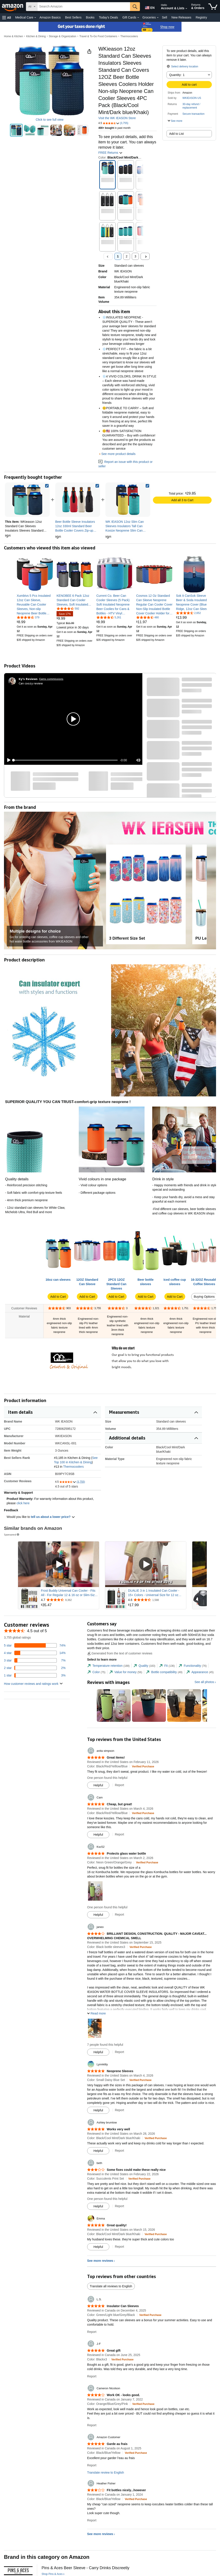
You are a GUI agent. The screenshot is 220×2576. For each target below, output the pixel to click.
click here (22, 1580)
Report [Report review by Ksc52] (119, 1991)
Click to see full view (49, 119)
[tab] (108, 1743)
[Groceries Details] (158, 17)
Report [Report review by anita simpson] (119, 1862)
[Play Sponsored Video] (58, 1641)
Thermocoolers (129, 36)
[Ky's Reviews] (28, 756)
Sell (164, 17)
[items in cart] (212, 6)
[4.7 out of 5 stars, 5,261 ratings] (108, 617)
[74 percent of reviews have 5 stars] (35, 1722)
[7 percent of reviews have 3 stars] (35, 1737)
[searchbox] (83, 6)
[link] (77, 499)
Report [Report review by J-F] (91, 2453)
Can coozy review (31, 760)
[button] (6, 17)
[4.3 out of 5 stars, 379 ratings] (28, 617)
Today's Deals (108, 17)
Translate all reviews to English (111, 2363)
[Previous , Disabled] (108, 256)
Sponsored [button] (12, 1611)
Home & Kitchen (13, 36)
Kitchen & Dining (36, 36)
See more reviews (100, 2337)
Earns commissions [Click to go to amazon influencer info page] (51, 756)
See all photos (204, 1759)
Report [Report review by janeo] (119, 2129)
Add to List (176, 133)
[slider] (65, 837)
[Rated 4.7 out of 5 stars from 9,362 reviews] (69, 1677)
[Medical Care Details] (35, 17)
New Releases (181, 17)
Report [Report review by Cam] (119, 1911)
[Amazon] (13, 6)
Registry (201, 17)
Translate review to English (105, 2549)
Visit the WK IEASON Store (117, 118)
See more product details (118, 454)
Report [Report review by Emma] (119, 2323)
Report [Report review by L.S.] (91, 2409)
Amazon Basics (49, 17)
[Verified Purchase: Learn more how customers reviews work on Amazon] (143, 1843)
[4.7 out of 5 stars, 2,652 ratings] (188, 613)
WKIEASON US (191, 98)
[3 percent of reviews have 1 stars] (35, 1752)
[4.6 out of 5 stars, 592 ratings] (68, 608)
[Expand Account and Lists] (186, 8)
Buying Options (204, 1373)
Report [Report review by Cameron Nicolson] (91, 2502)
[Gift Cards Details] (138, 17)
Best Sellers (73, 17)
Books (90, 17)
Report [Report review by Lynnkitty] (119, 2187)
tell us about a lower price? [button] (53, 1594)
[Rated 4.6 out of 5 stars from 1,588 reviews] (156, 1677)
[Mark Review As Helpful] (98, 1862)
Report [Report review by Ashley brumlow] (119, 2227)
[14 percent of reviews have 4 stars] (35, 1730)
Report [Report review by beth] (119, 2283)
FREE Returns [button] (110, 152)
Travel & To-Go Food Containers (98, 36)
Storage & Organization (62, 36)
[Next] (145, 256)
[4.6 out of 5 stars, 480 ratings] (147, 617)
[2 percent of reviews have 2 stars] (35, 1745)
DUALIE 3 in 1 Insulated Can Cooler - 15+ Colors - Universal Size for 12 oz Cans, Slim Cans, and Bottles (153, 1670)
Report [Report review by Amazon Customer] (91, 2542)
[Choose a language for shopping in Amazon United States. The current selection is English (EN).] (149, 6)
